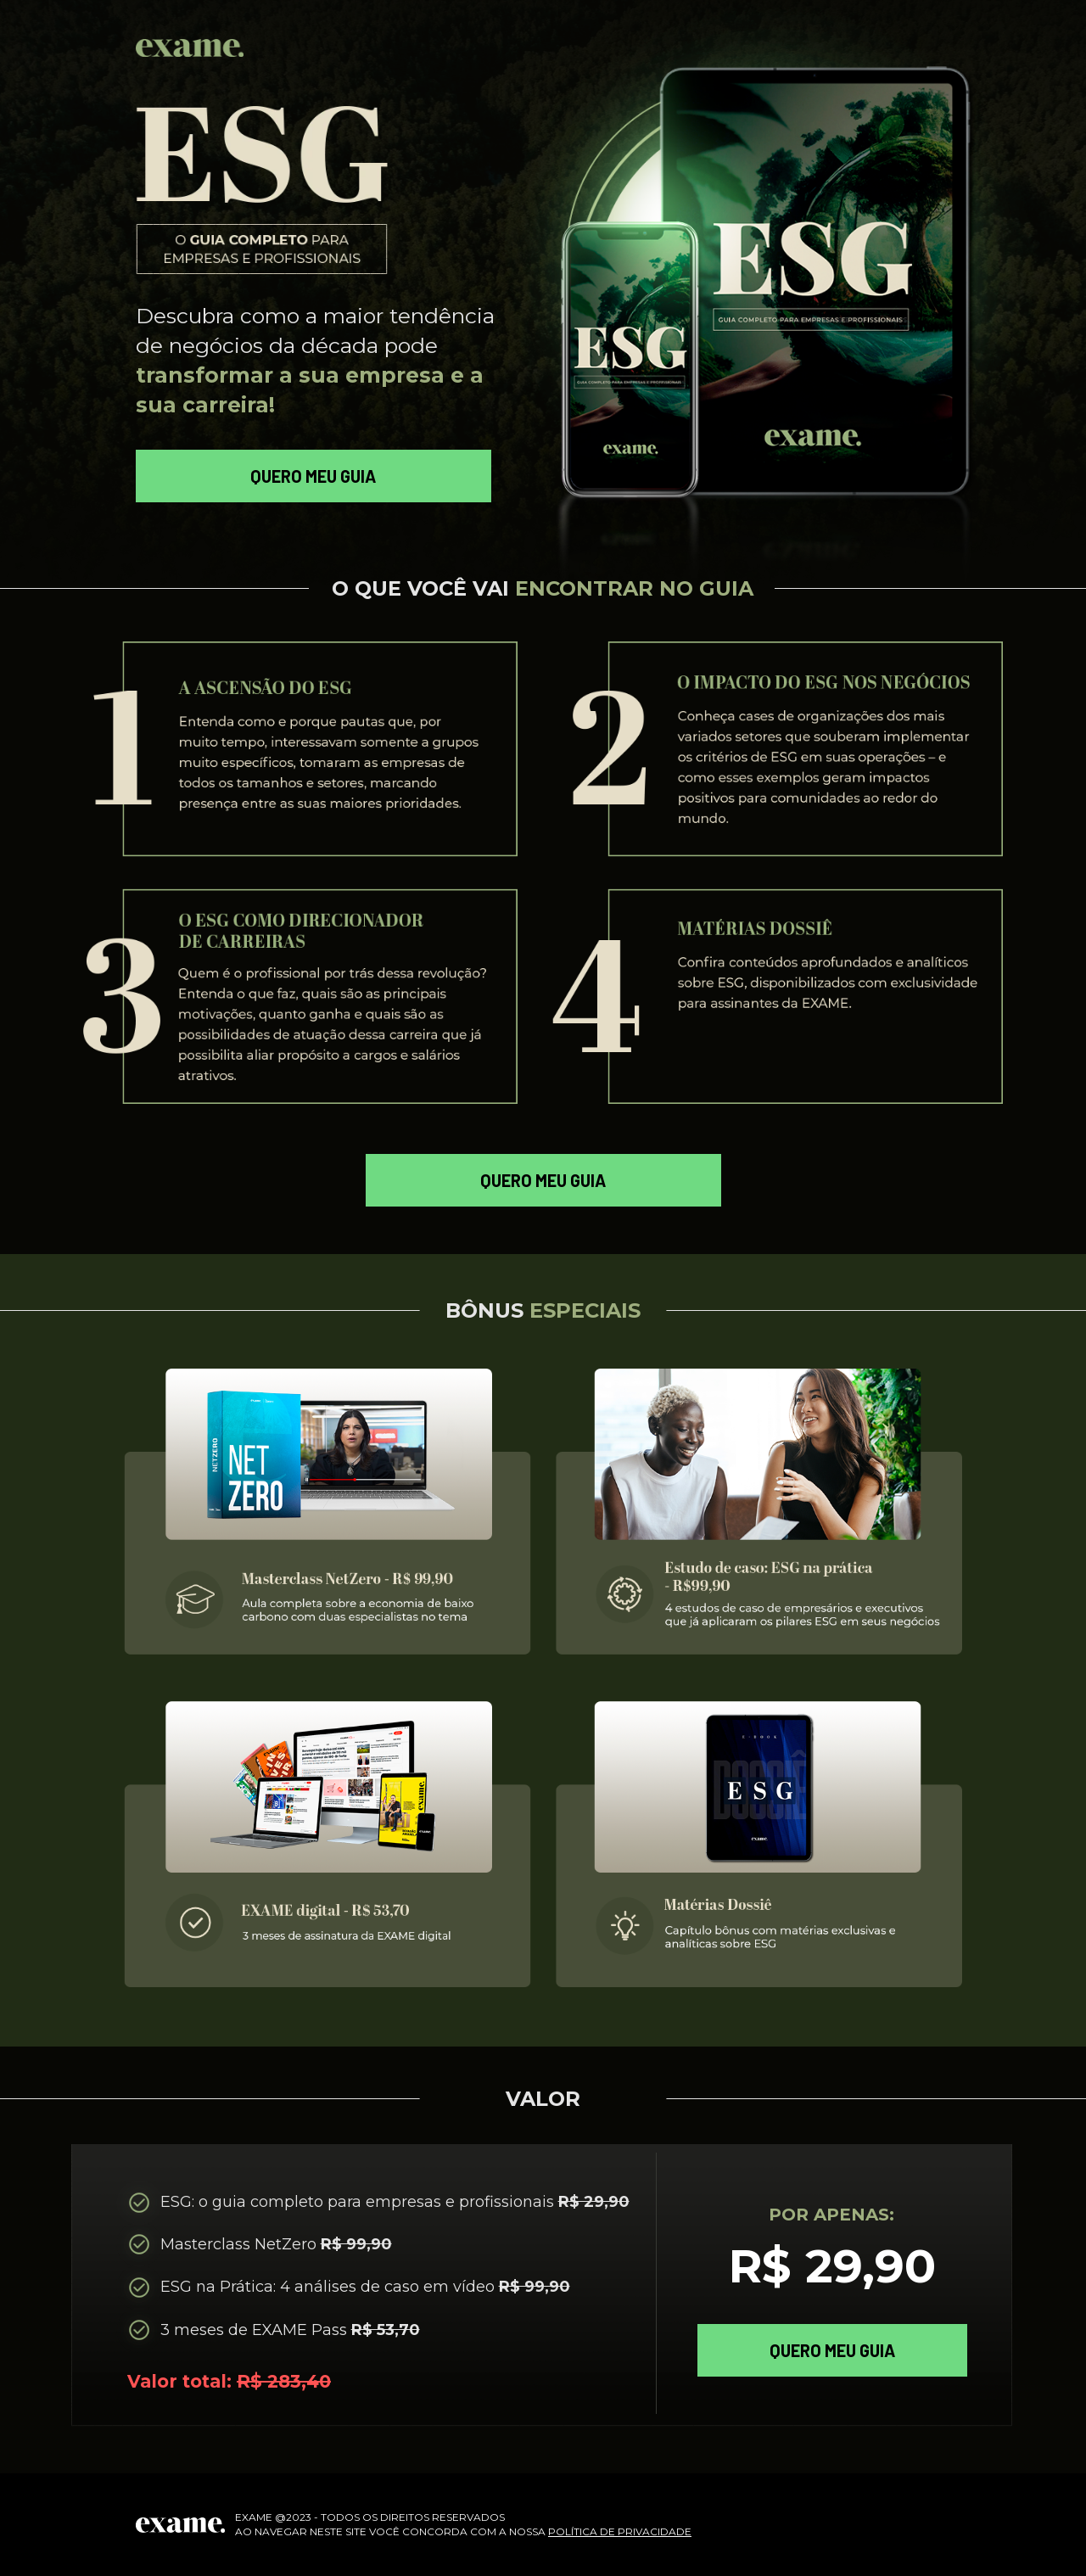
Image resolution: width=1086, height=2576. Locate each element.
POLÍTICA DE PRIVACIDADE (619, 2531)
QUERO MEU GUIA (313, 476)
